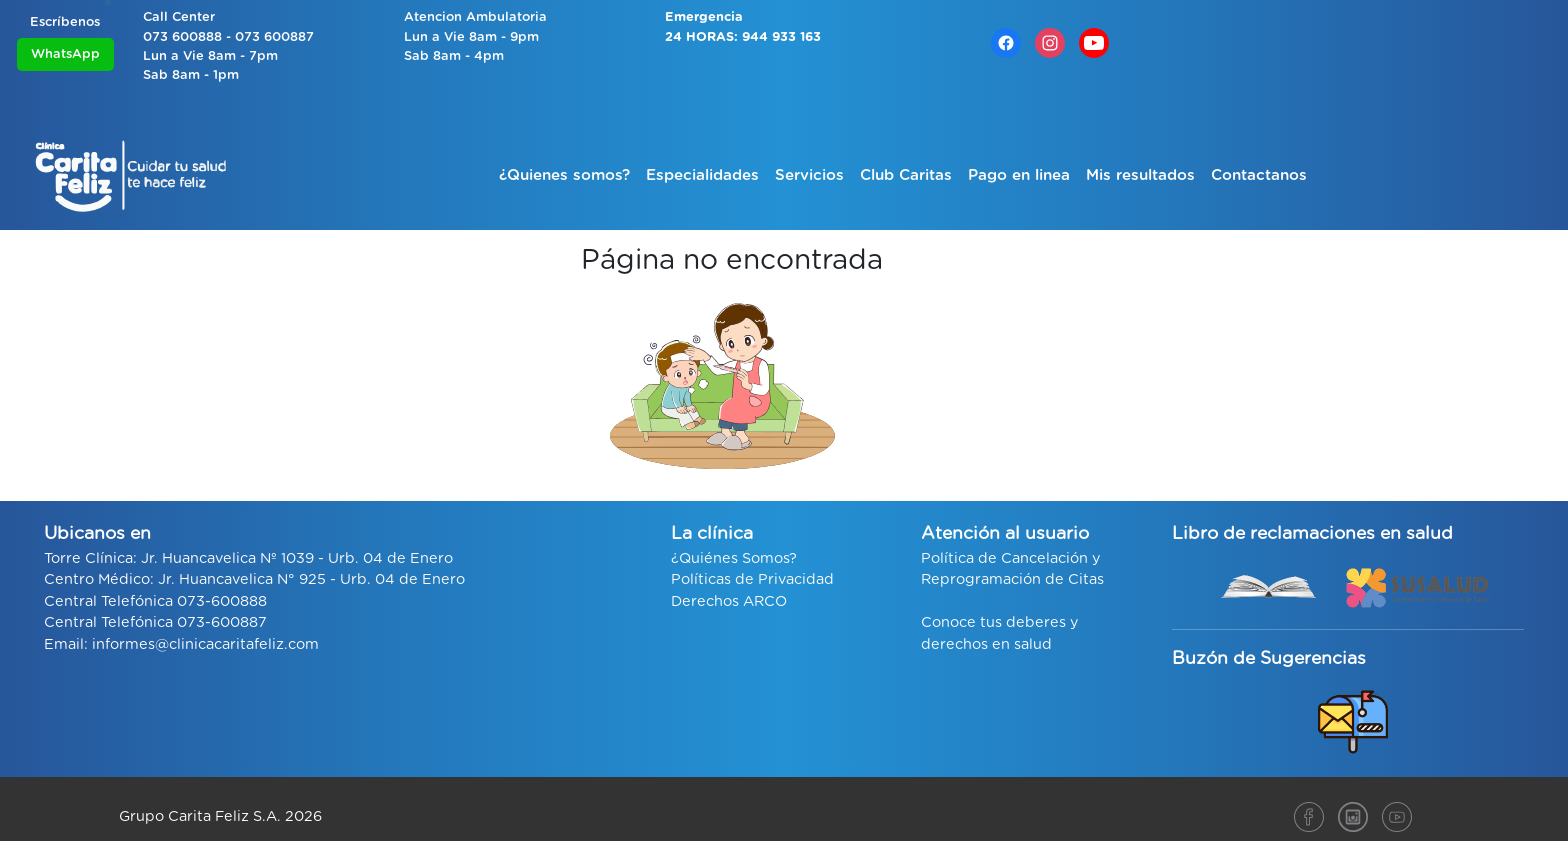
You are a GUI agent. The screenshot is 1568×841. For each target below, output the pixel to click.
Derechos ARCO (729, 601)
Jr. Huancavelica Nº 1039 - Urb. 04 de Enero (297, 558)
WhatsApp (65, 54)
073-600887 (222, 622)
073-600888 (222, 601)
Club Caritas (906, 175)
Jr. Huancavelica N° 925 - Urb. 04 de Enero (311, 579)
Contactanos (1259, 175)
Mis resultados (1140, 175)
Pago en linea (1019, 175)
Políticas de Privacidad (752, 579)
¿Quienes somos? (564, 175)
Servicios (809, 175)
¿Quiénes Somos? (734, 558)
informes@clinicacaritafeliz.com (205, 644)
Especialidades (702, 175)
